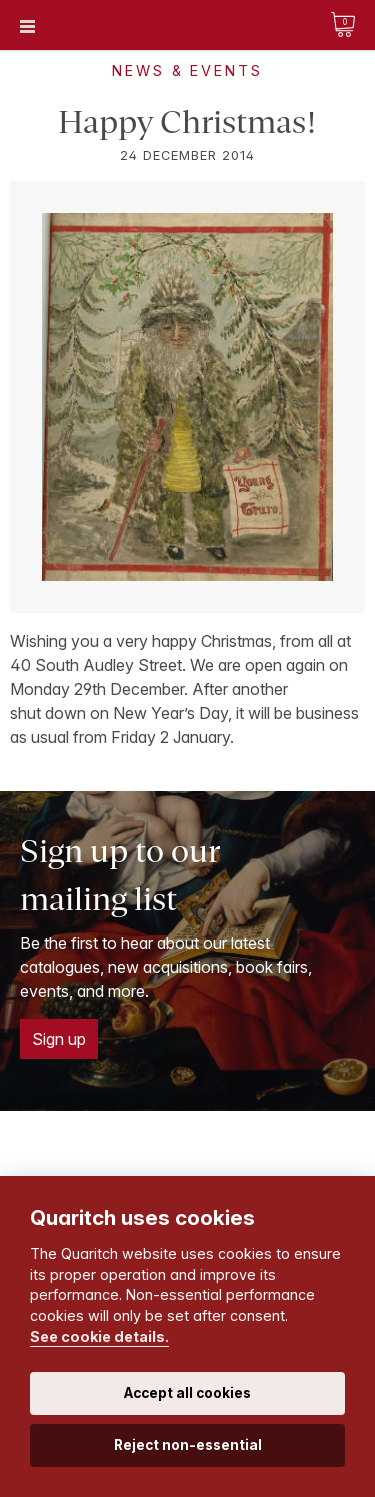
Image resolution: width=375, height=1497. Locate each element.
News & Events (187, 70)
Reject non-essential (188, 1445)
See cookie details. (99, 1336)
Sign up (59, 1039)
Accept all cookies (187, 1393)
